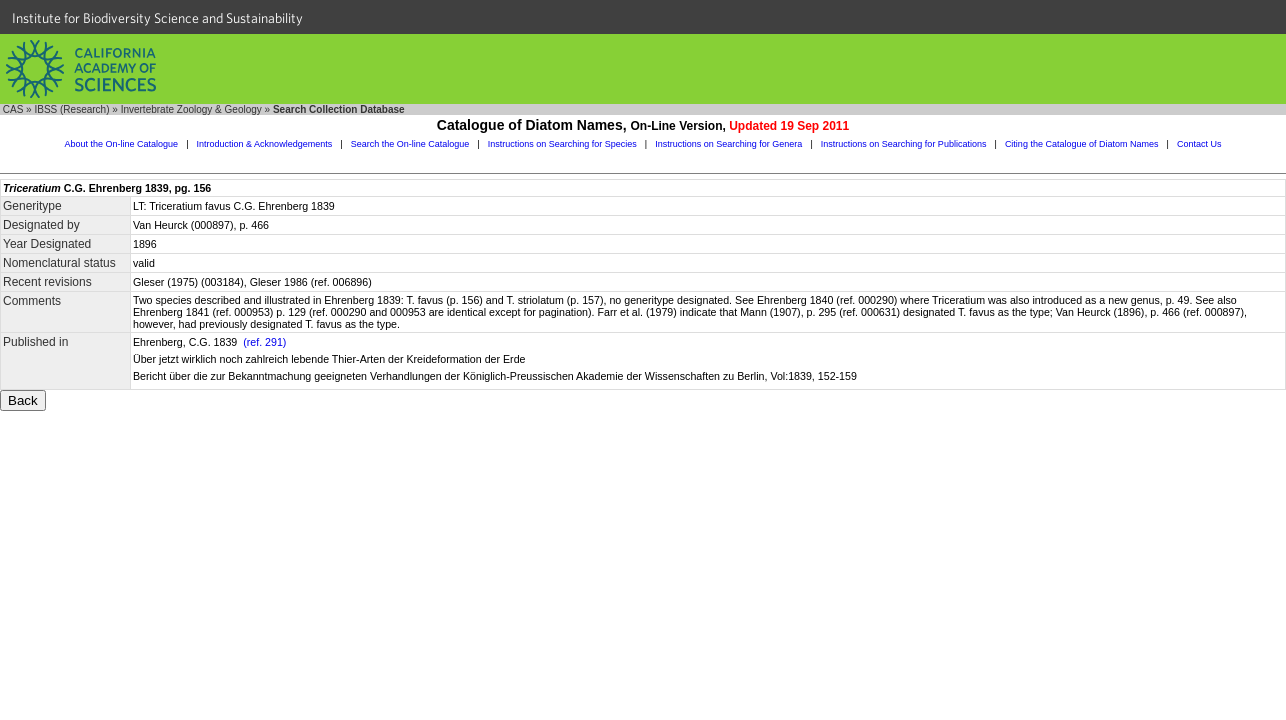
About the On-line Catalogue (122, 144)
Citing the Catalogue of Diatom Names (1082, 144)
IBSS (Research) (71, 109)
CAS (13, 109)
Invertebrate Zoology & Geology (191, 109)
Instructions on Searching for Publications (904, 144)
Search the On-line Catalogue (410, 144)
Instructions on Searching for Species (562, 144)
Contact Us (1199, 144)
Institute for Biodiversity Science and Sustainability (157, 18)
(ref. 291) (264, 342)
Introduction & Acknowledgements (265, 144)
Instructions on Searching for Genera (728, 144)
